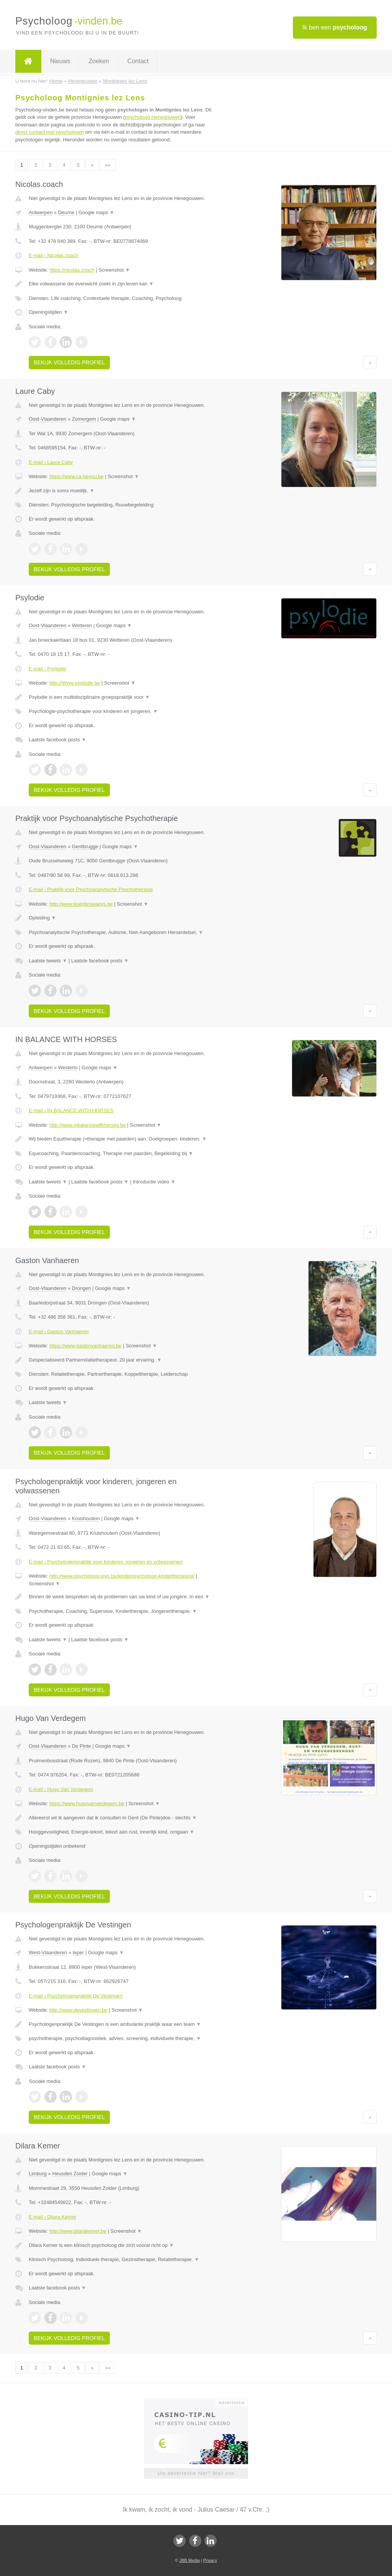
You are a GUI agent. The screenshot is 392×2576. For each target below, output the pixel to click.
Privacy (210, 2560)
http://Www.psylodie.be (74, 683)
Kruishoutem (86, 1518)
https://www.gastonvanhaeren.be (85, 1346)
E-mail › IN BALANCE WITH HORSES (71, 1110)
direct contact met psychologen (49, 132)
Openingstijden (48, 312)
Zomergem (84, 419)
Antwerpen (40, 212)
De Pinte (81, 1746)
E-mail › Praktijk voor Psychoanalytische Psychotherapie (91, 889)
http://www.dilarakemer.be (77, 2231)
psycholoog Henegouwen (153, 117)
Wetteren (82, 625)
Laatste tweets (48, 961)
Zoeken (98, 61)
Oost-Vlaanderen (47, 419)
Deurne (66, 212)
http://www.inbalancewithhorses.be (87, 1125)
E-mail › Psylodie (47, 669)
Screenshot (114, 270)
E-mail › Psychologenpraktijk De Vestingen (75, 1996)
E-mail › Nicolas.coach (53, 255)
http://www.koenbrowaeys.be (81, 904)
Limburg (38, 2173)
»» (107, 165)
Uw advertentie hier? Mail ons (196, 2473)
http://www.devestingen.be (78, 2010)
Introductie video (154, 1182)
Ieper (78, 1952)
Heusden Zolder (70, 2173)
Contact (138, 61)
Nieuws (60, 61)
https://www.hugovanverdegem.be (86, 1803)
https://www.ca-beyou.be (76, 476)
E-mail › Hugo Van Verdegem (61, 1789)
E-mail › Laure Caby (51, 462)
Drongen (81, 1288)
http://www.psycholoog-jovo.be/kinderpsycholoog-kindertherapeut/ (121, 1576)
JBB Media (189, 2560)
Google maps (96, 212)
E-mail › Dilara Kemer (52, 2217)
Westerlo (68, 1067)
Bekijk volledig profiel (69, 362)
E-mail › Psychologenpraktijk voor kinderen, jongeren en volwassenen (105, 1562)
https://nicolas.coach (72, 270)
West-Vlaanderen (48, 1952)
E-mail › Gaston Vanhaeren (59, 1331)
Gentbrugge (85, 846)
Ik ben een (334, 27)
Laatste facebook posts (57, 739)
